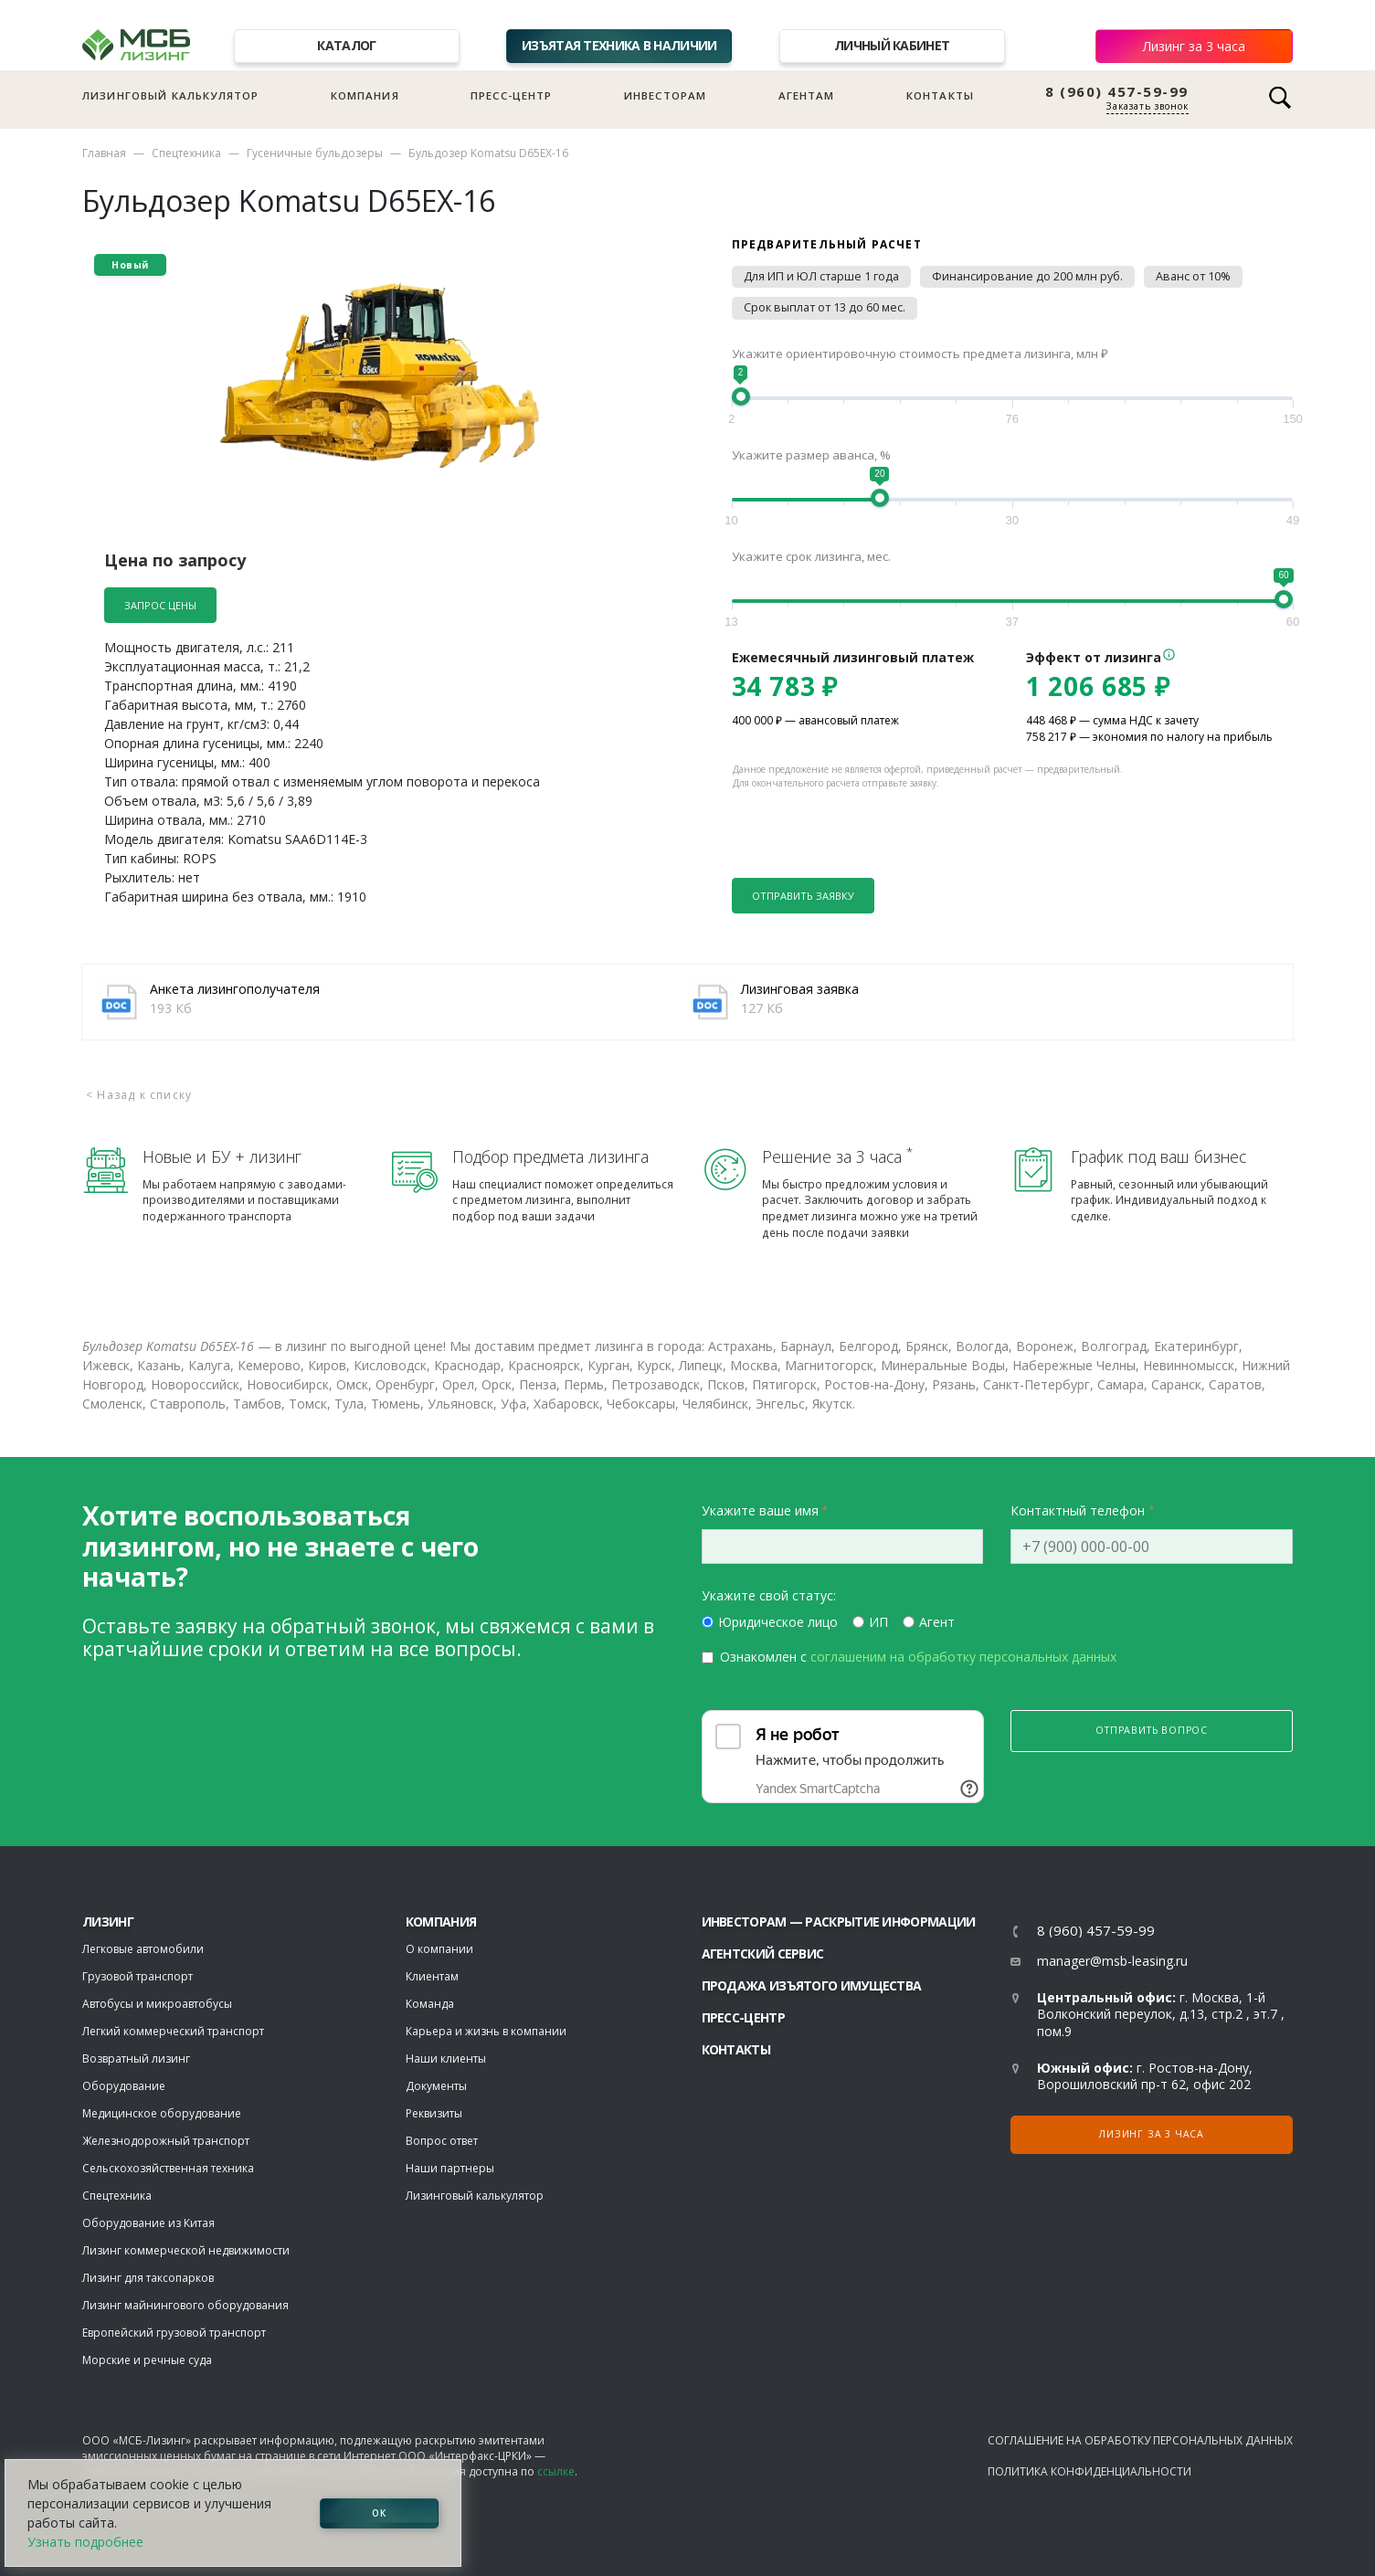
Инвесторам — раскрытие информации (839, 1921)
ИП (878, 1622)
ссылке (556, 2471)
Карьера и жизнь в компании (486, 2031)
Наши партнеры (450, 2168)
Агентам (806, 95)
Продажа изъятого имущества (812, 1985)
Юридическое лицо (778, 1622)
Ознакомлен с (918, 1656)
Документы (436, 2086)
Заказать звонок (1147, 106)
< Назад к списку (139, 1095)
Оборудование (123, 2086)
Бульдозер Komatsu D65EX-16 (488, 153)
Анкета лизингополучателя (235, 989)
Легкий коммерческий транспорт (173, 2031)
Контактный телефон (1077, 1510)
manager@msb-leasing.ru (1112, 1960)
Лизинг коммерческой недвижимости (186, 2250)
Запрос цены (160, 605)
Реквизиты (434, 2113)
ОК (379, 2513)
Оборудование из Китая (148, 2223)
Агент (937, 1622)
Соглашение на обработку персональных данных (1140, 2440)
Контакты (940, 95)
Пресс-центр (512, 95)
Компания (365, 95)
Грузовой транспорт (137, 1976)
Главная (104, 153)
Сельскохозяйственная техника (168, 2168)
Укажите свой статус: (769, 1595)
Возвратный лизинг (136, 2058)
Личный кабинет (891, 45)
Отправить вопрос (1151, 1730)
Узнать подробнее (85, 2541)
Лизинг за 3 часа (1194, 46)
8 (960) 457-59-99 (1117, 92)
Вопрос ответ (442, 2140)
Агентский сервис (763, 1953)
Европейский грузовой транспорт (174, 2332)
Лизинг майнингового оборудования (185, 2305)
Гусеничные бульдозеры (315, 153)
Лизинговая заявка (800, 989)
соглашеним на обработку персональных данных (963, 1656)
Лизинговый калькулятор (170, 95)
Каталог (346, 45)
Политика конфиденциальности (1089, 2471)
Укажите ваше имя (760, 1510)
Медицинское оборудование (161, 2113)
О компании (439, 1949)
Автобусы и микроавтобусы (157, 2003)
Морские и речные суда (147, 2360)
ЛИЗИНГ (107, 1921)
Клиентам (432, 1976)
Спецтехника (186, 153)
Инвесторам (665, 95)
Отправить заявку (803, 896)
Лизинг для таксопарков (148, 2278)
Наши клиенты (446, 2058)
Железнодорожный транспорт (165, 2140)
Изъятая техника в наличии (619, 45)
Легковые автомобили (143, 1949)
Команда (430, 2003)
